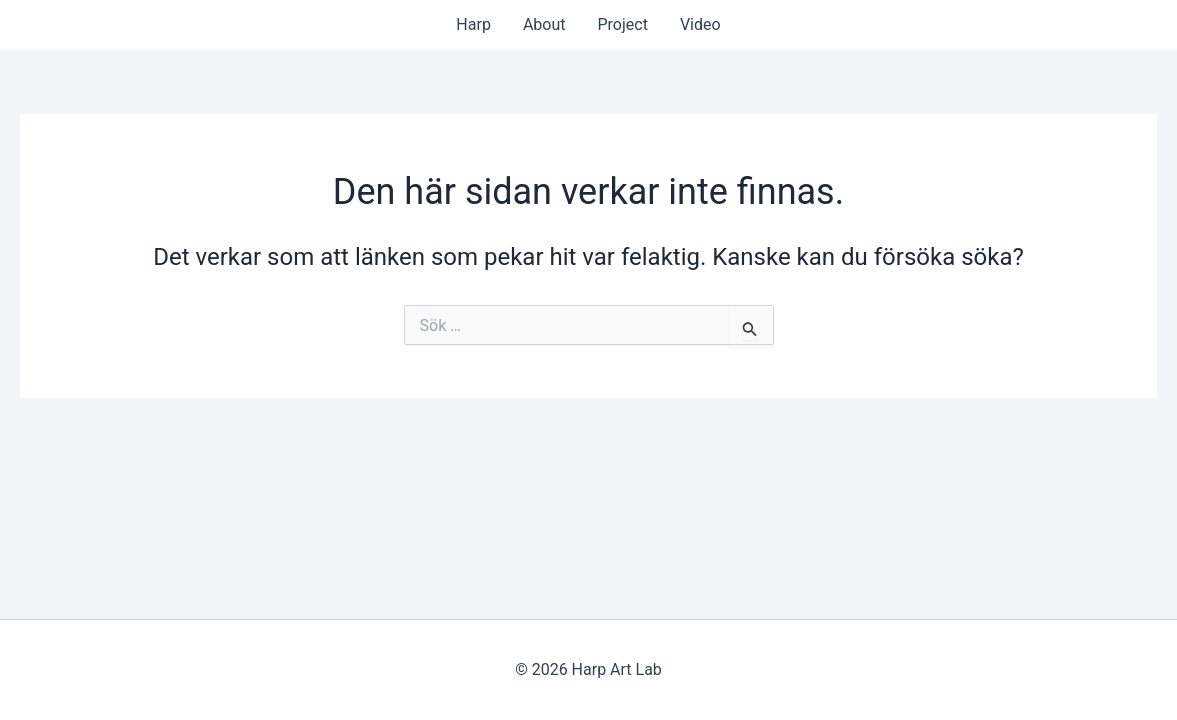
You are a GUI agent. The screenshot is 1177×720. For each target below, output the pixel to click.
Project (623, 24)
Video (700, 24)
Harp (473, 24)
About (544, 24)
